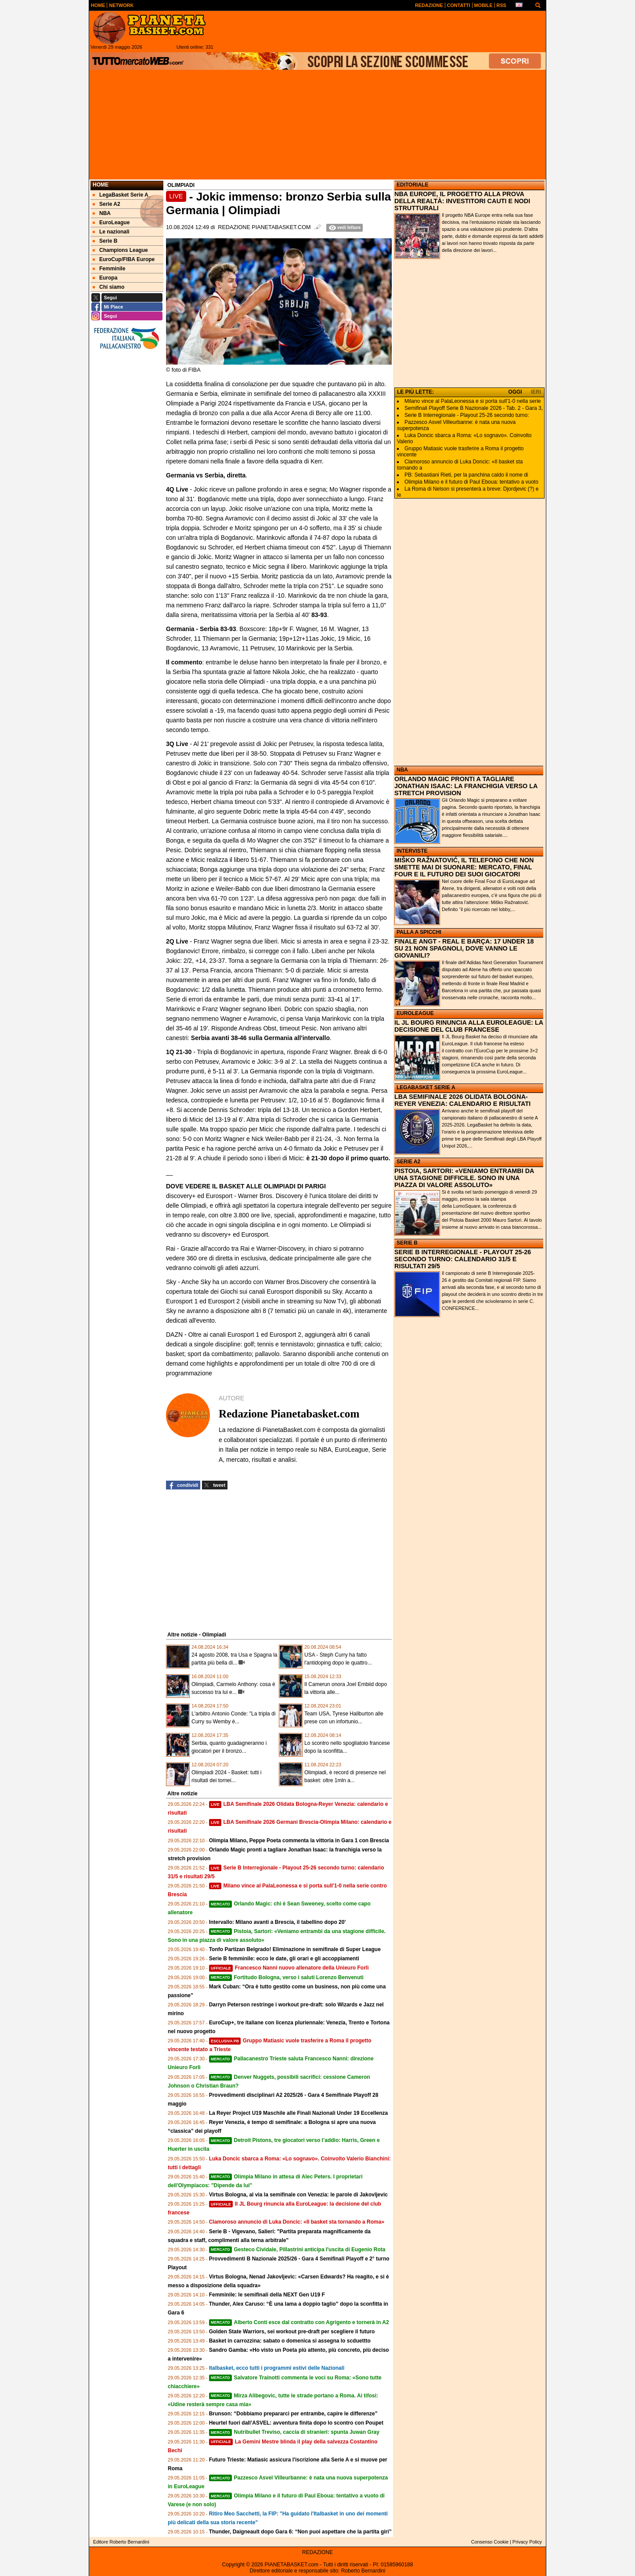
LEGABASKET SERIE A (426, 1087)
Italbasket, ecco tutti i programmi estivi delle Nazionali (277, 2368)
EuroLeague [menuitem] (111, 222)
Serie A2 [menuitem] (106, 204)
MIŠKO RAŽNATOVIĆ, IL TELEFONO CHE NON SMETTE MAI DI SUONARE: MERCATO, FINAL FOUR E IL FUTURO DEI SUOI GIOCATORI (464, 867)
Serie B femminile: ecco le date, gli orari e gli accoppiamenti (284, 1958)
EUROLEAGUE (415, 1013)
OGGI (515, 392)
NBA (402, 770)
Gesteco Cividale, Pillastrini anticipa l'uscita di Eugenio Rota (297, 2249)
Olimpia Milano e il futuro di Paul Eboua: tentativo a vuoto (471, 482)
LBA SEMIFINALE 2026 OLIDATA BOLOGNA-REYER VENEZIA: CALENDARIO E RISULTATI (462, 1100)
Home (100, 185)
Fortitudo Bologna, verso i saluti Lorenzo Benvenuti (286, 1977)
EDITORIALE (412, 185)
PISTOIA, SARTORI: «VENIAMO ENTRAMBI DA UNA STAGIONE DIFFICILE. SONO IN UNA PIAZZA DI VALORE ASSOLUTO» (464, 1177)
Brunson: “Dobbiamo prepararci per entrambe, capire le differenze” (293, 2414)
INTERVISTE (412, 851)
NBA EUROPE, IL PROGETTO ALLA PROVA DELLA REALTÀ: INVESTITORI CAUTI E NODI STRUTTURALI (462, 201)
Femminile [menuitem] (109, 268)
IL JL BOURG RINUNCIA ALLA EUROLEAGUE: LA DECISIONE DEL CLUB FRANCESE (468, 1026)
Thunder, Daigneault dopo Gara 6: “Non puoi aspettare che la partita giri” (300, 2532)
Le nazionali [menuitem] (111, 232)
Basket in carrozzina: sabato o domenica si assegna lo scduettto (290, 2341)
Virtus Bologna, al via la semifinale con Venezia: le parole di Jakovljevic (298, 2195)
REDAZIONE (317, 2552)
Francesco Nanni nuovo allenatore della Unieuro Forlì (289, 1968)
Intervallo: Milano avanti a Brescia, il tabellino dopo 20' (277, 1922)
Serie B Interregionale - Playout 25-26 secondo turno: (466, 415)
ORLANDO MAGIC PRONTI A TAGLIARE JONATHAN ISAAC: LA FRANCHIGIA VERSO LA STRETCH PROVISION (466, 785)
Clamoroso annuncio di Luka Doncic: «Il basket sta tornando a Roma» (296, 2222)
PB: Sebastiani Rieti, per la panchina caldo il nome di (466, 475)
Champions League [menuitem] (120, 250)
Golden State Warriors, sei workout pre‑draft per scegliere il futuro (292, 2331)
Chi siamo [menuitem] (108, 287)
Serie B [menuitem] (105, 241)
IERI (536, 392)
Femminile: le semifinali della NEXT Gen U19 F (267, 2295)
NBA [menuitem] (102, 213)
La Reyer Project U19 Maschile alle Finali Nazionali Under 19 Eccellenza (298, 2113)
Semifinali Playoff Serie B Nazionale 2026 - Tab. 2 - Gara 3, (473, 408)
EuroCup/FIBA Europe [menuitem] (124, 259)
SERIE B (407, 1243)
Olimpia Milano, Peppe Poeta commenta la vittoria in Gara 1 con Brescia (299, 1840)
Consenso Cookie (490, 2541)
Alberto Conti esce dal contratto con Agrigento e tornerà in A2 (299, 2322)
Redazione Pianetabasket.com (264, 227)
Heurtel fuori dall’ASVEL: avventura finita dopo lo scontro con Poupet (296, 2423)
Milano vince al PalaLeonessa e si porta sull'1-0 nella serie (472, 401)
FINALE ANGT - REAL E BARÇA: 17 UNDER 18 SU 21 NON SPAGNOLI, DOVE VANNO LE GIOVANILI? (464, 948)
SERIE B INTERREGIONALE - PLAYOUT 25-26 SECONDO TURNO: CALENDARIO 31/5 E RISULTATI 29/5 (462, 1259)
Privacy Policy (527, 2541)
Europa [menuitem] (105, 278)
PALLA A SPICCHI (419, 932)
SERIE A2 (408, 1162)
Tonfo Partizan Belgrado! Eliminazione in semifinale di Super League (295, 1949)
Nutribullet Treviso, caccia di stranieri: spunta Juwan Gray (294, 2432)
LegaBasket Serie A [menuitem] (120, 195)
